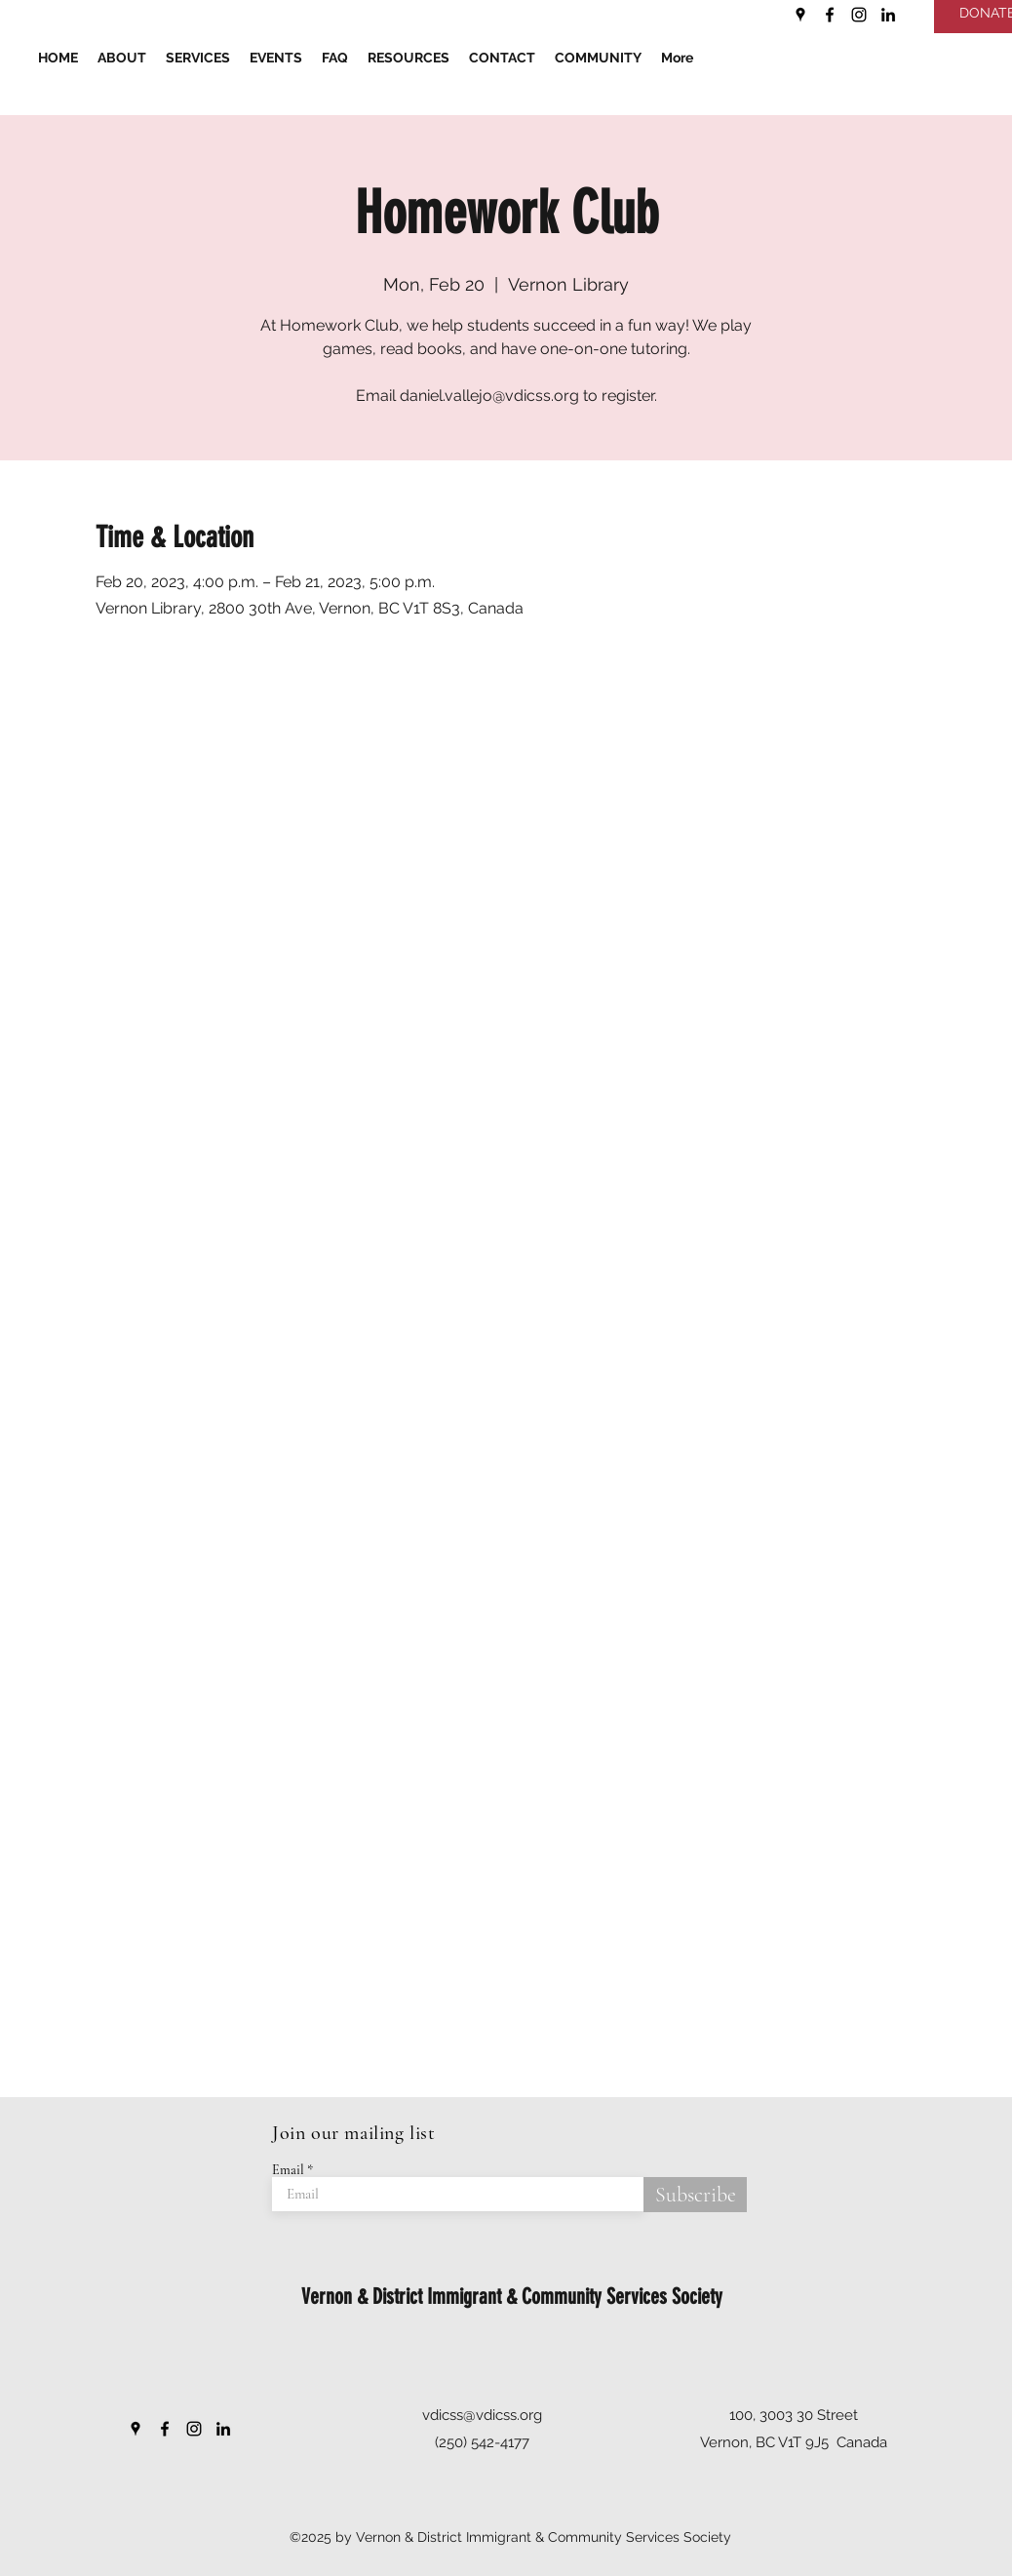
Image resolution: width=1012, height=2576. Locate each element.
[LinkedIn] (888, 14)
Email (288, 2170)
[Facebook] (829, 14)
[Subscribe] (695, 2194)
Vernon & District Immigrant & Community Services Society (511, 2296)
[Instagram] (859, 14)
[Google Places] (800, 14)
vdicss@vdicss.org (482, 2415)
